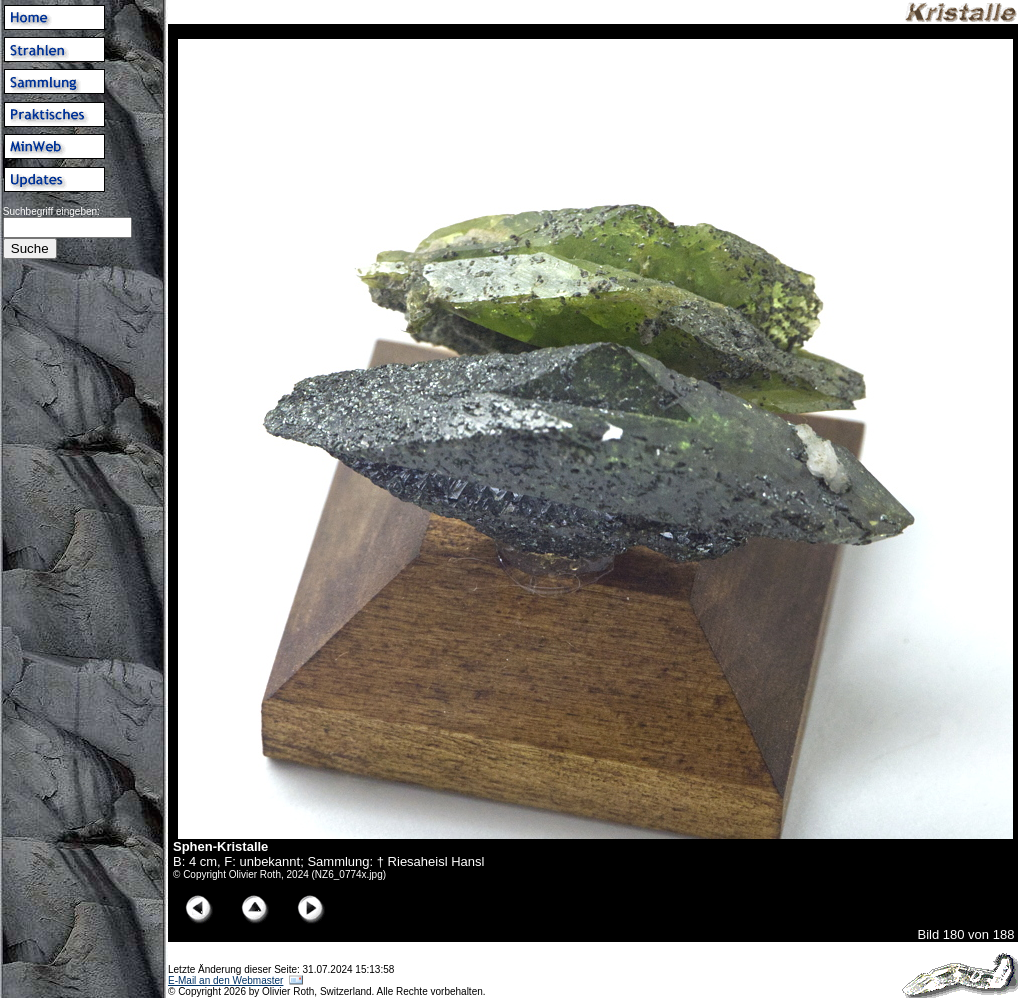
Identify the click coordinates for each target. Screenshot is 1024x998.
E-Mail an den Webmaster (225, 980)
